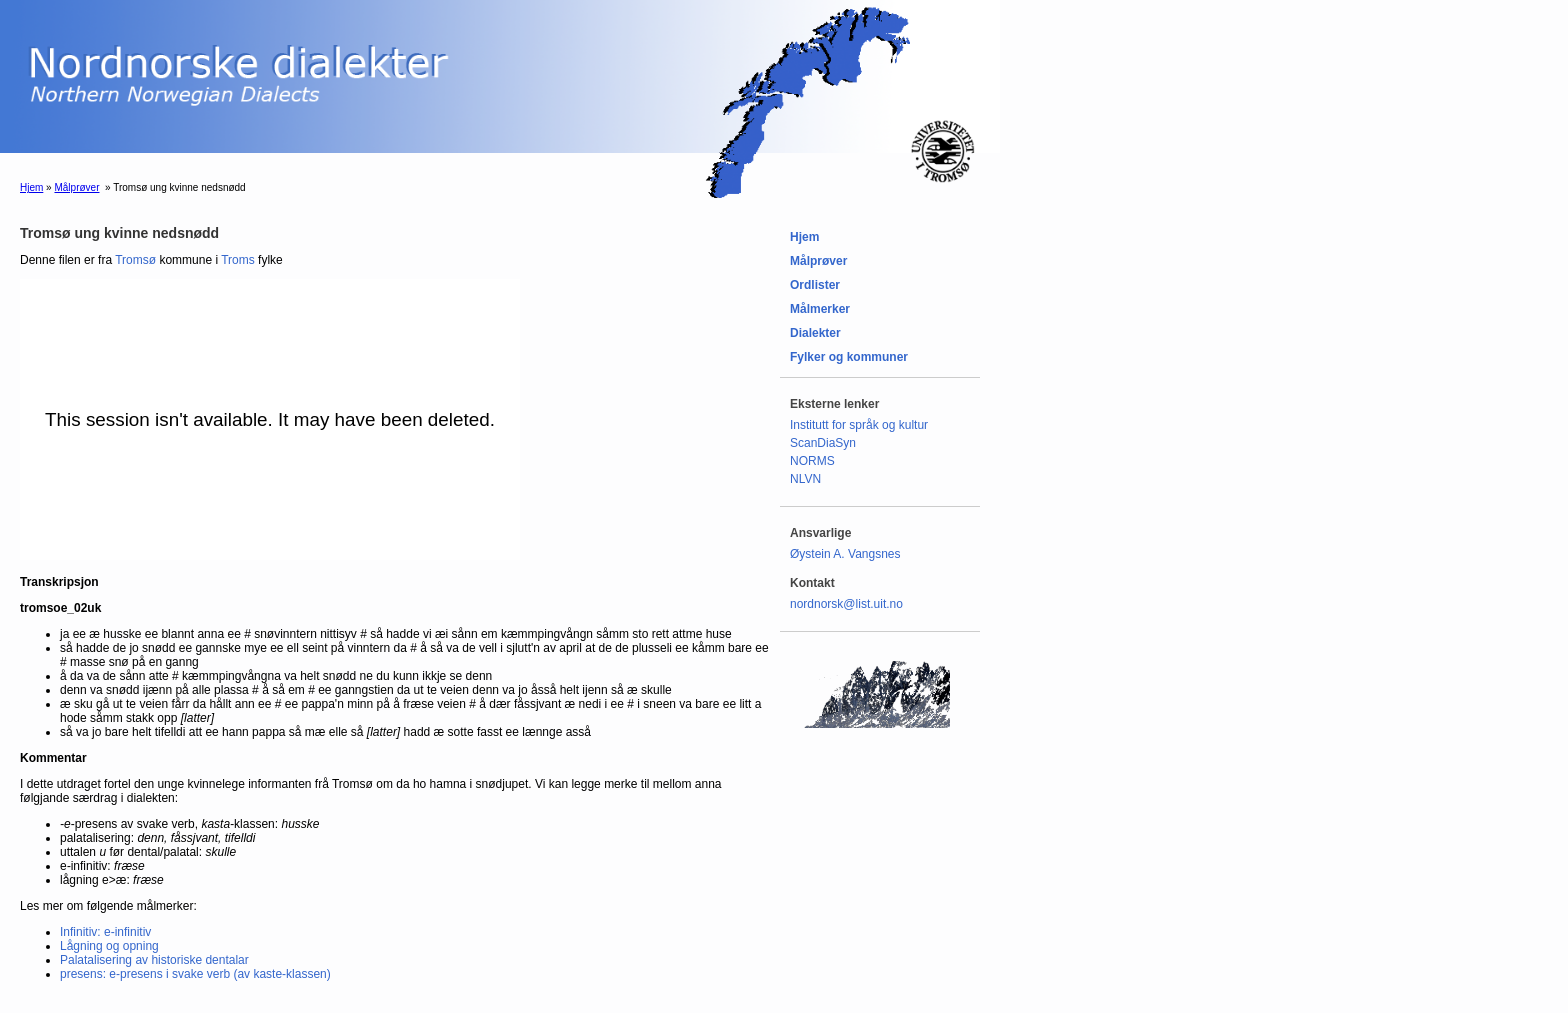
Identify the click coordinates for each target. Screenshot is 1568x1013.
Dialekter (815, 333)
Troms (238, 260)
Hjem (31, 187)
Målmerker (820, 309)
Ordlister (815, 285)
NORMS (812, 461)
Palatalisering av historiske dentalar (154, 960)
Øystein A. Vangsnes (845, 554)
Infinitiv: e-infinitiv (105, 932)
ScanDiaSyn (823, 443)
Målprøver (76, 187)
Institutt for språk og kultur (859, 425)
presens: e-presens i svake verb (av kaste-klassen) (195, 974)
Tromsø (135, 260)
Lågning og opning (109, 946)
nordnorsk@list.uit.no (846, 604)
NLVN (805, 479)
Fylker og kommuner (849, 357)
